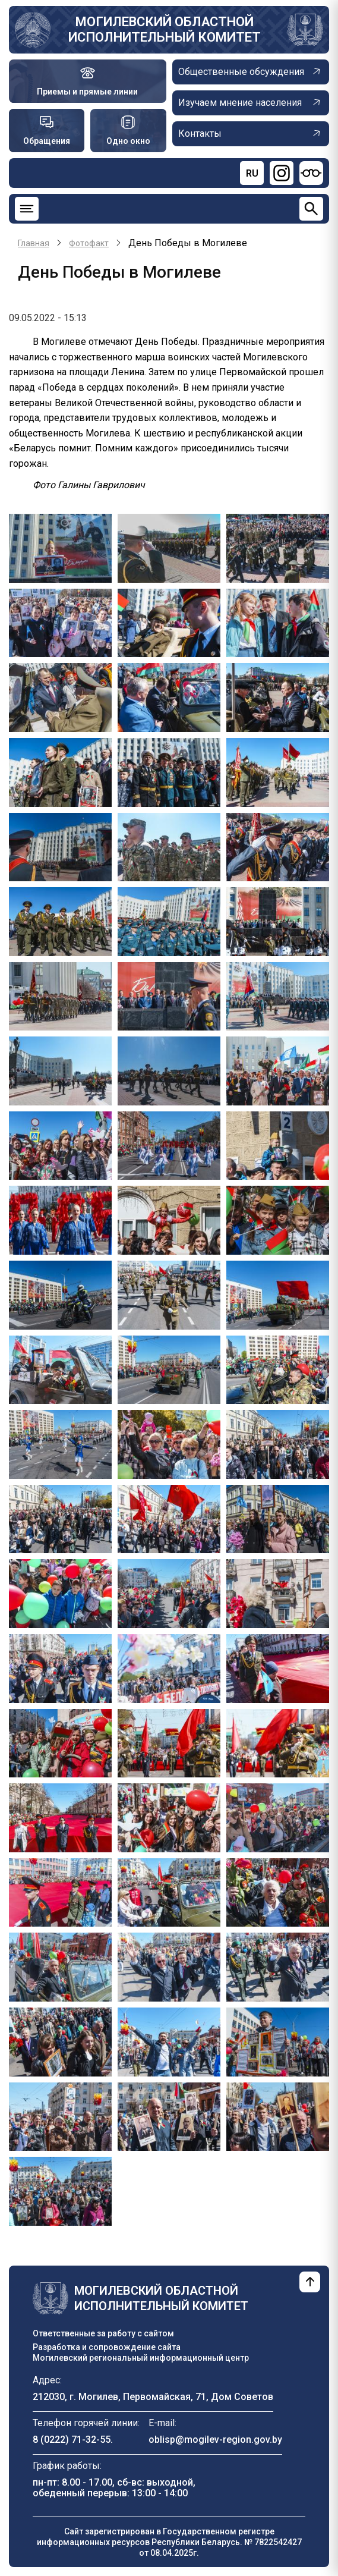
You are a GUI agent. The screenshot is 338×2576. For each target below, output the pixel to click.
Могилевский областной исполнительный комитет (164, 29)
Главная (33, 243)
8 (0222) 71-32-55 (71, 2439)
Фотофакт (89, 243)
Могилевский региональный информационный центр (141, 2358)
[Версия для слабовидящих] (311, 173)
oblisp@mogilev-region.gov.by (215, 2439)
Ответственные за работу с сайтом (103, 2333)
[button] (60, 547)
